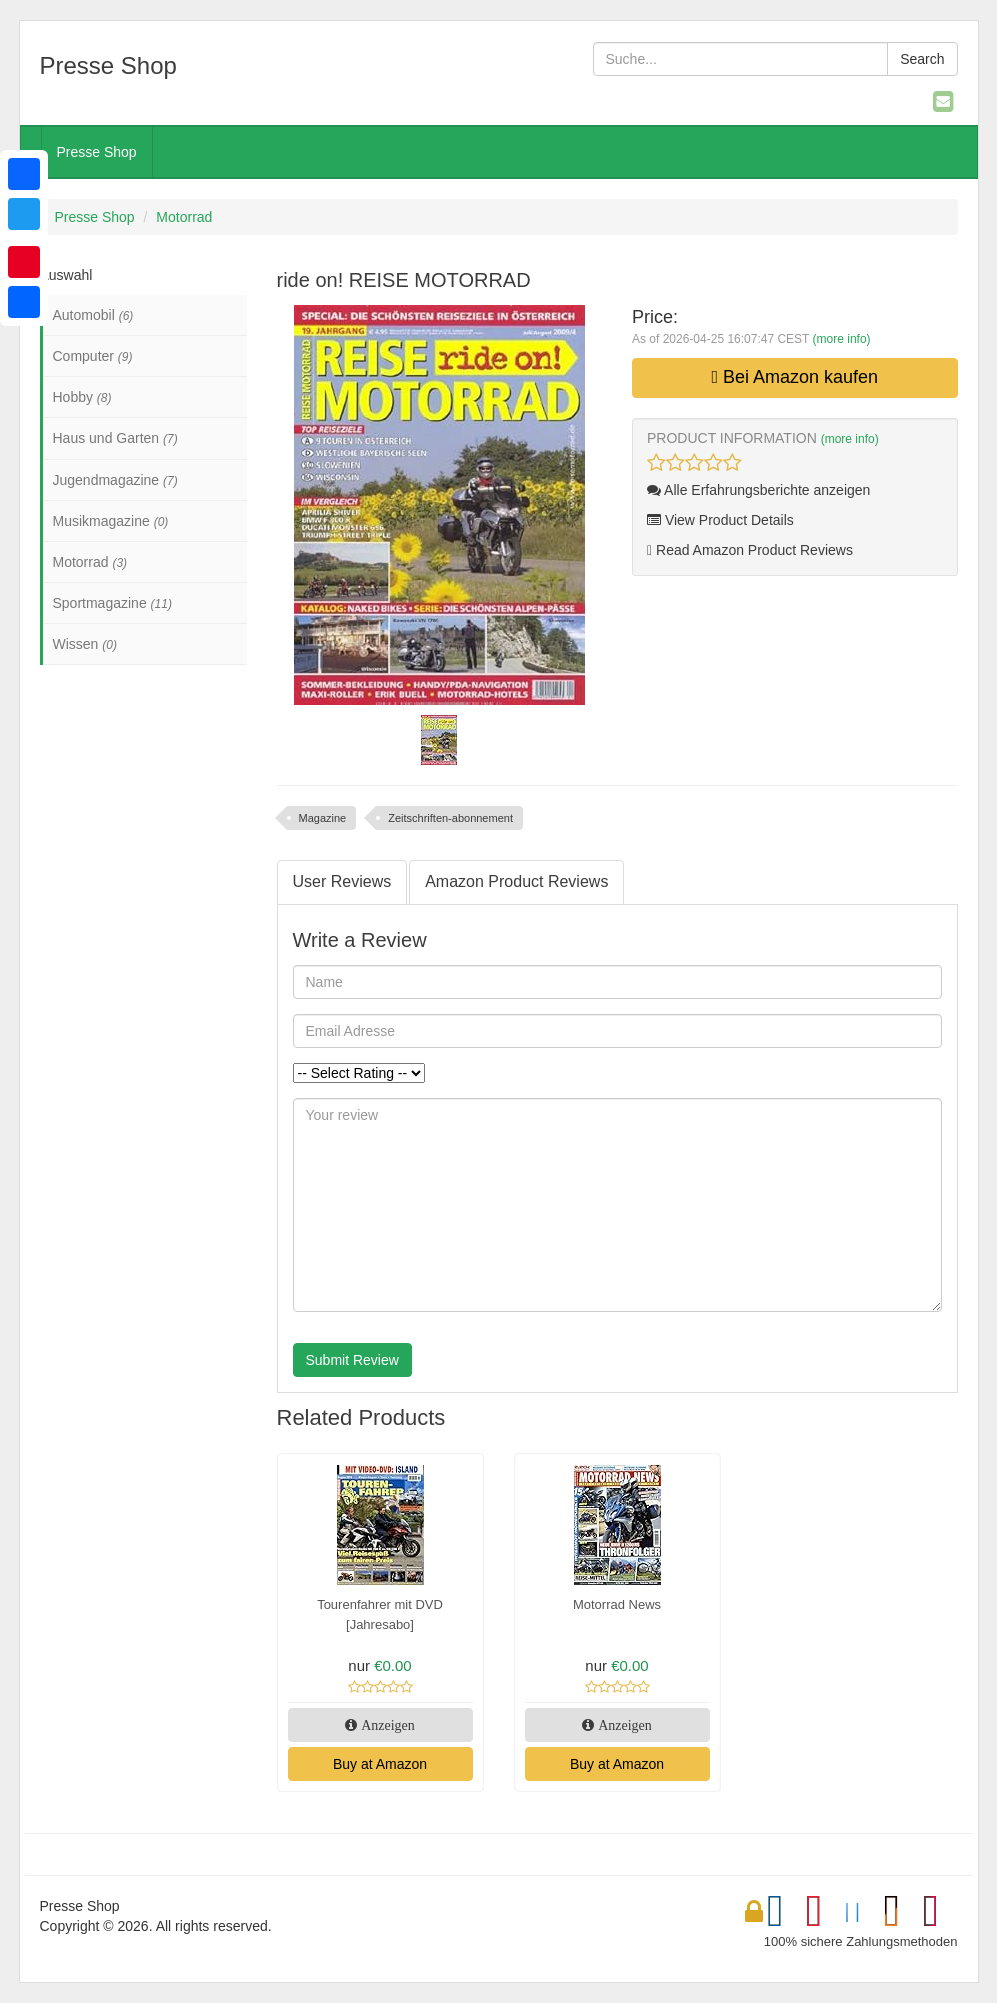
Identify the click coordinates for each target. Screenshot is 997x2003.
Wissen (85, 644)
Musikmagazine (111, 521)
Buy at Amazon (380, 1764)
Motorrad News (617, 1604)
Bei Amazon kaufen (794, 377)
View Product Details (720, 520)
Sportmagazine (112, 603)
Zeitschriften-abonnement (450, 818)
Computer (93, 356)
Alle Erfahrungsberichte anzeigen (758, 490)
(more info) (842, 339)
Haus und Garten (115, 438)
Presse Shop (97, 152)
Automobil (93, 315)
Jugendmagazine (115, 480)
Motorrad (184, 217)
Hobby (82, 397)
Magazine (323, 818)
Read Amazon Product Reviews (750, 550)
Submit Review (352, 1360)
